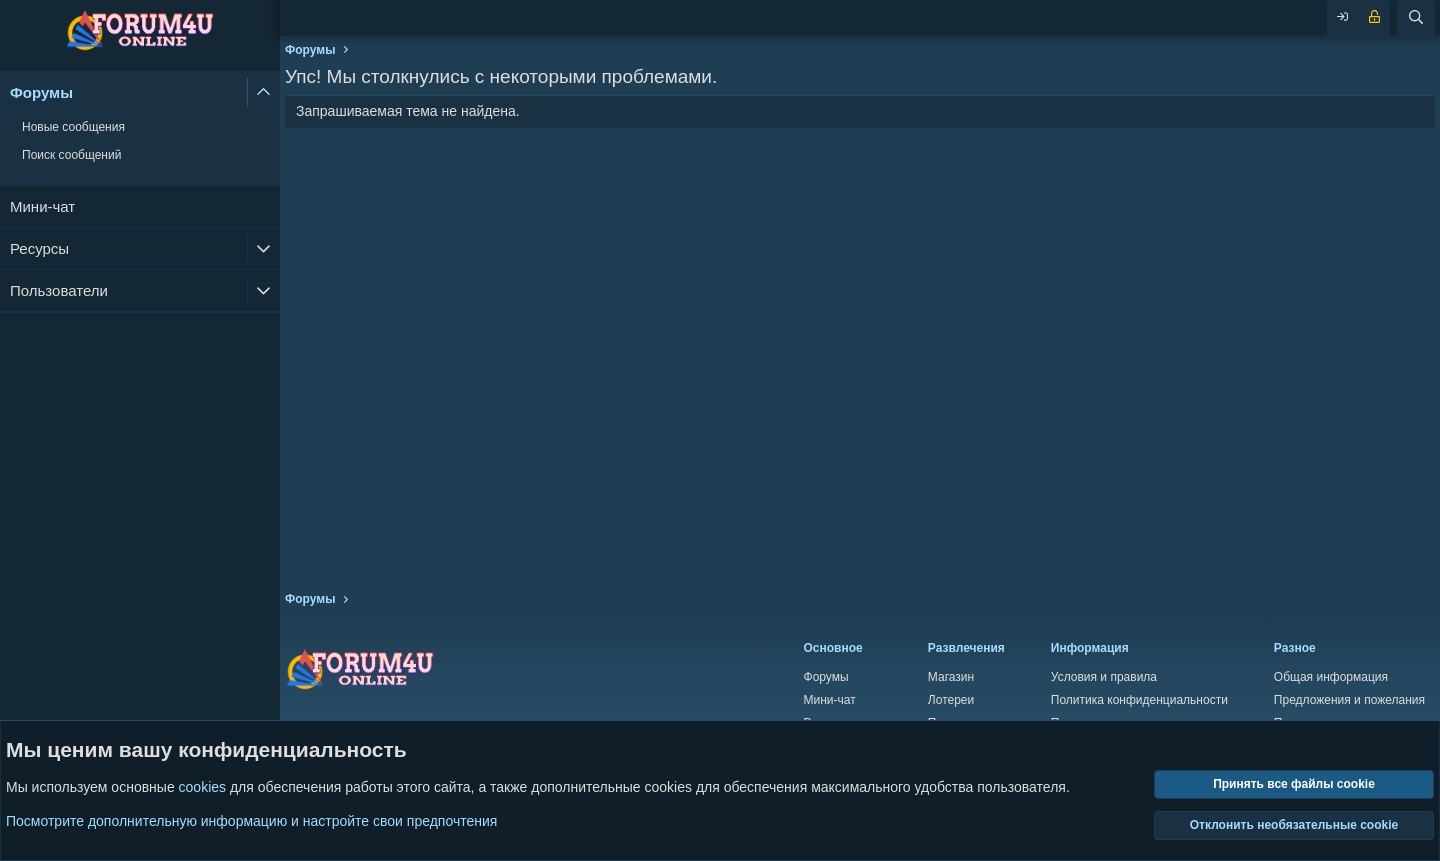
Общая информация (1331, 677)
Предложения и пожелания (1349, 700)
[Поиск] (1416, 18)
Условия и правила (1104, 677)
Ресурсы (39, 248)
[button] (263, 92)
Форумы (41, 92)
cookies (202, 788)
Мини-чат (42, 206)
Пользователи (59, 290)
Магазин (951, 677)
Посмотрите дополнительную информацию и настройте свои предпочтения (251, 821)
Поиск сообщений (71, 155)
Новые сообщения (73, 127)
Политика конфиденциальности (1139, 700)
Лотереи (951, 700)
